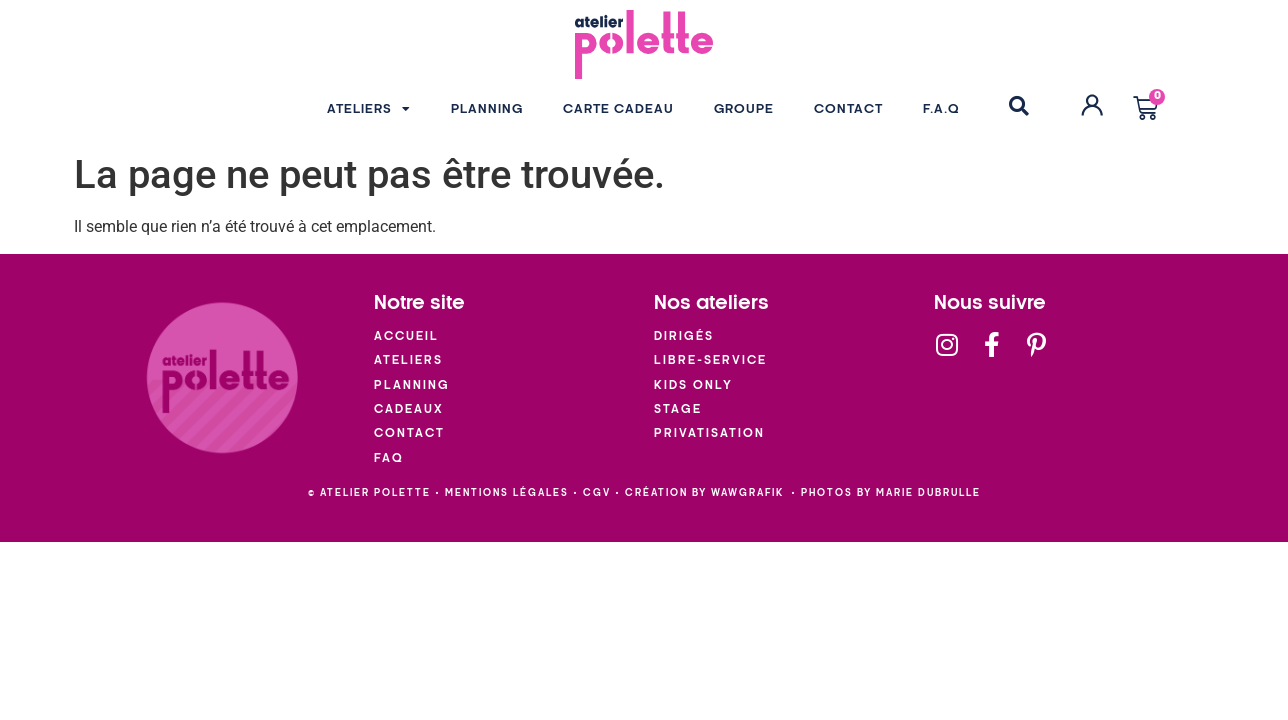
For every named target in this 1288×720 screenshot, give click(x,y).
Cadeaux (409, 409)
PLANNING (487, 109)
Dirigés (684, 336)
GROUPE (744, 109)
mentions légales (507, 493)
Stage (678, 409)
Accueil (406, 336)
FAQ (389, 458)
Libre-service (710, 360)
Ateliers (408, 360)
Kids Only (693, 385)
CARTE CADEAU (618, 109)
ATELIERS (369, 109)
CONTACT (848, 109)
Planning (412, 385)
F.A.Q (941, 109)
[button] (1019, 106)
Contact (409, 433)
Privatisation (709, 433)
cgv (597, 493)
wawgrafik (747, 493)
